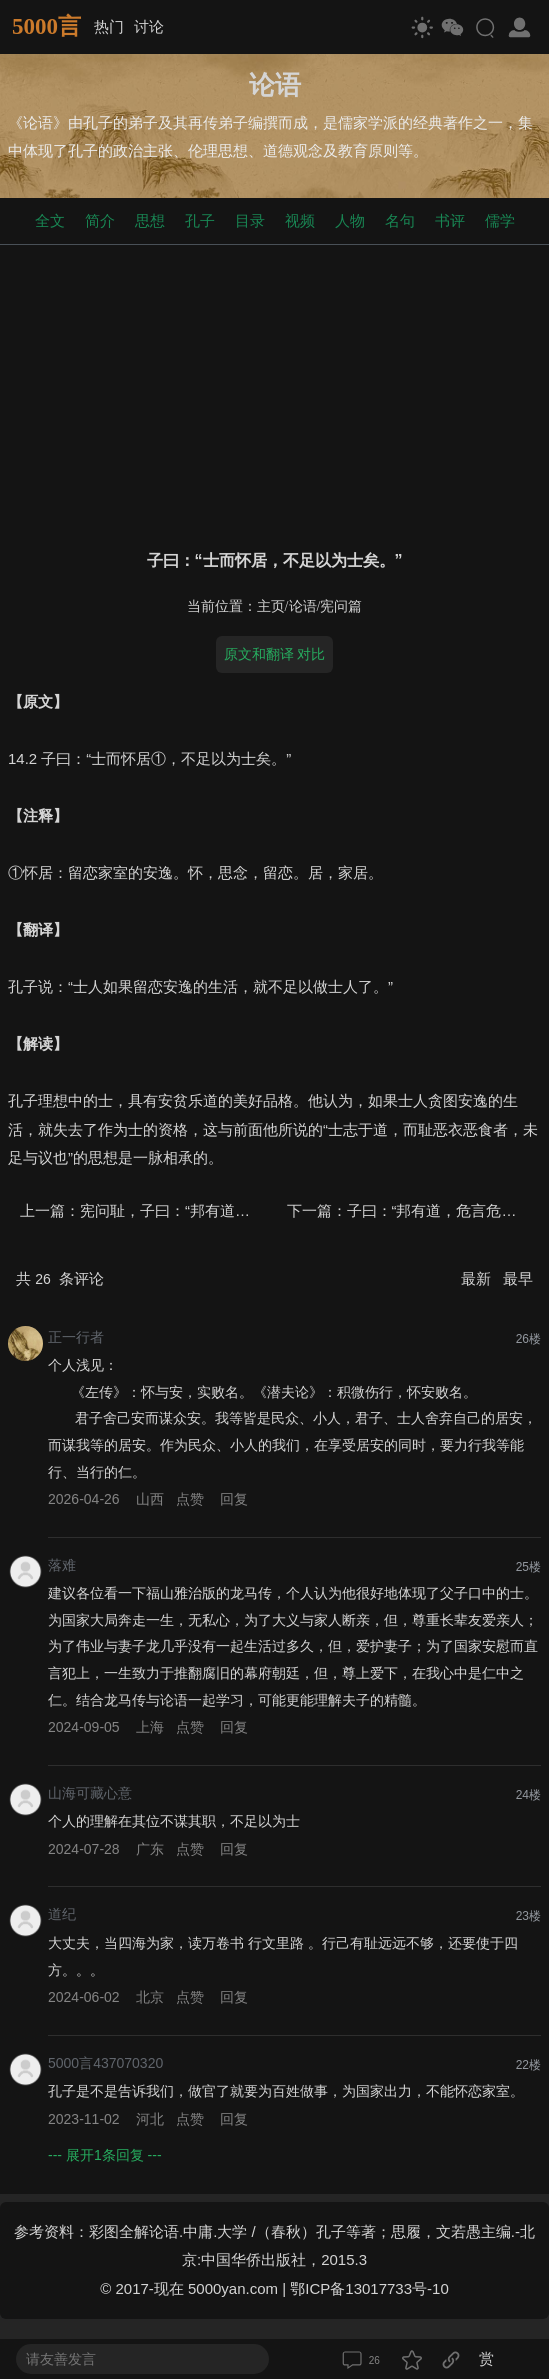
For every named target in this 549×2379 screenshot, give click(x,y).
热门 (109, 26)
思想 (150, 220)
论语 (303, 606)
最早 (518, 1278)
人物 (350, 220)
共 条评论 (60, 1278)
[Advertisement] (274, 393)
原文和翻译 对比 (275, 654)
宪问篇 (341, 606)
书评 (450, 220)
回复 (234, 1499)
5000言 (46, 26)
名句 (400, 220)
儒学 (500, 220)
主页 (271, 606)
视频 (300, 220)
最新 (478, 1278)
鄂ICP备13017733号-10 (369, 2288)
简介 (100, 220)
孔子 (200, 220)
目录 (250, 220)
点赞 (190, 1499)
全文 (50, 220)
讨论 (149, 26)
